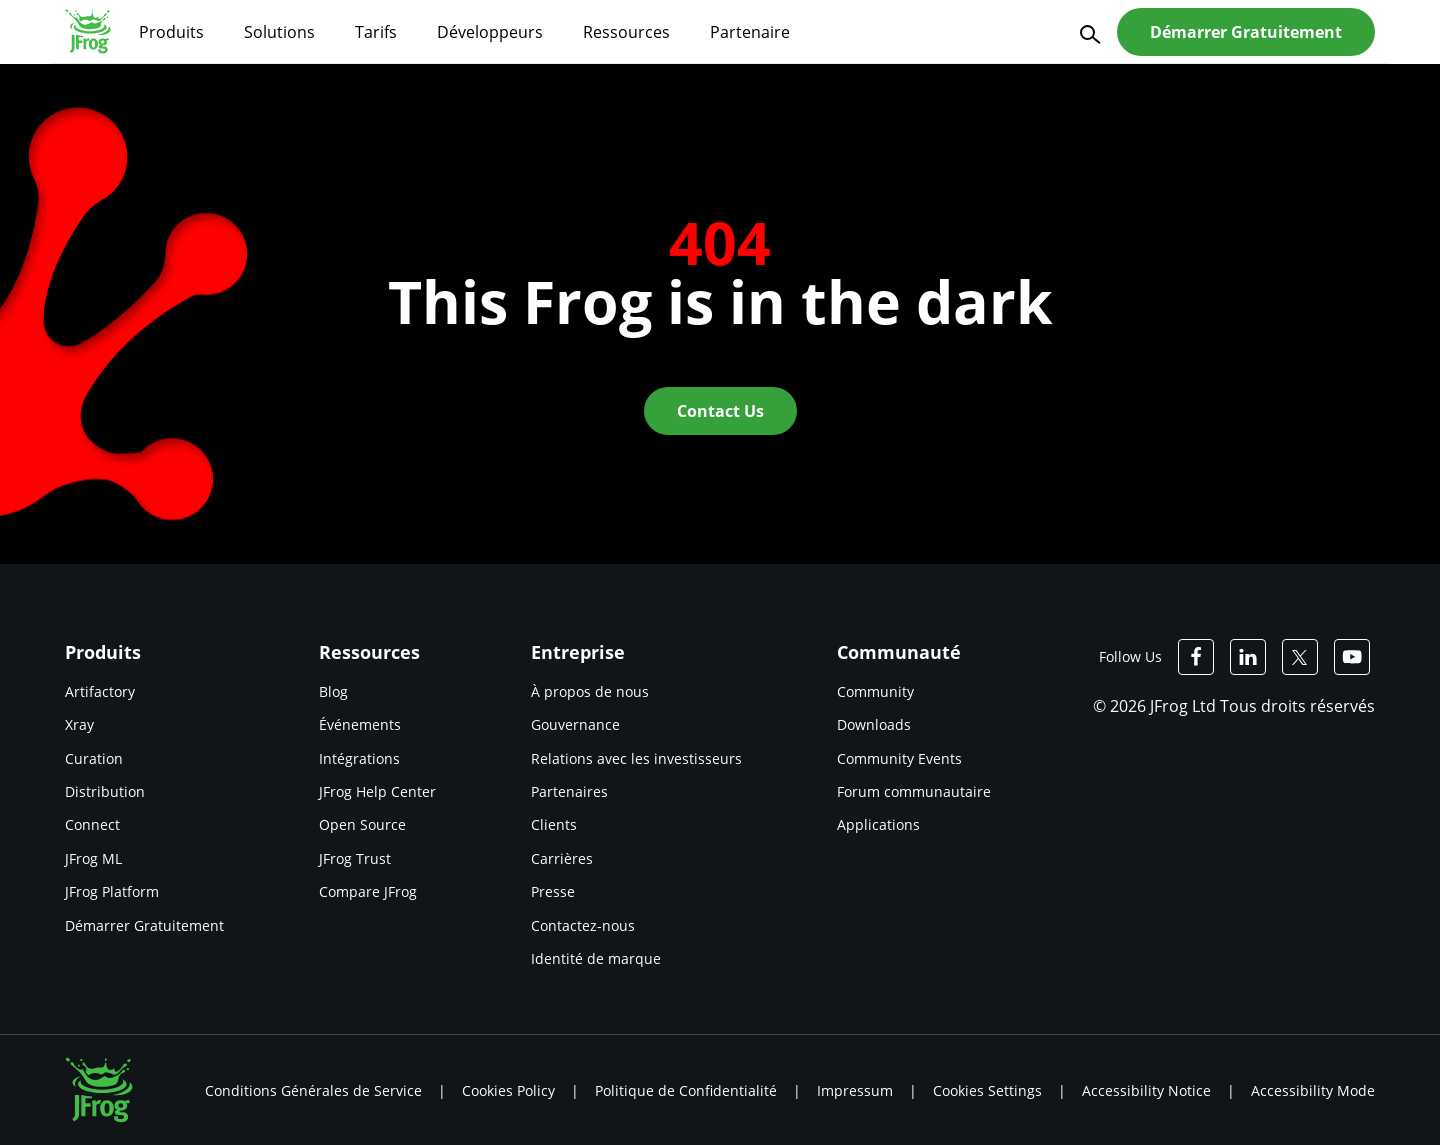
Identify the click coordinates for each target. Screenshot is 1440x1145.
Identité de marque (596, 958)
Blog (333, 691)
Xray (79, 724)
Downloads (874, 724)
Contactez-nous (583, 925)
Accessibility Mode (1313, 1090)
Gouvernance (575, 724)
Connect (92, 824)
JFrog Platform (112, 891)
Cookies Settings (987, 1090)
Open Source (362, 824)
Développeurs (490, 32)
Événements (360, 724)
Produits (171, 32)
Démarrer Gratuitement (144, 925)
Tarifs (376, 32)
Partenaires (569, 791)
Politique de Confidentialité (686, 1090)
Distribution (105, 791)
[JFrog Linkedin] (1248, 657)
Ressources (626, 32)
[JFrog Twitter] (1300, 657)
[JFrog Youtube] (1352, 657)
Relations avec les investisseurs (636, 758)
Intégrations (359, 758)
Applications (878, 824)
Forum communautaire (914, 791)
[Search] (1087, 32)
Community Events (899, 758)
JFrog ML (93, 858)
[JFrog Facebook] (1196, 657)
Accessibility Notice (1146, 1090)
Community (875, 691)
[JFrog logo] (88, 31)
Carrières (562, 858)
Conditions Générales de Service (313, 1090)
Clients (554, 824)
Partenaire (750, 32)
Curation (94, 758)
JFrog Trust (355, 858)
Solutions (279, 32)
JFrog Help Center (377, 791)
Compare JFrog (368, 891)
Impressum (855, 1090)
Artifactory (100, 691)
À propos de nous (590, 691)
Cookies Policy (508, 1090)
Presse (553, 891)
